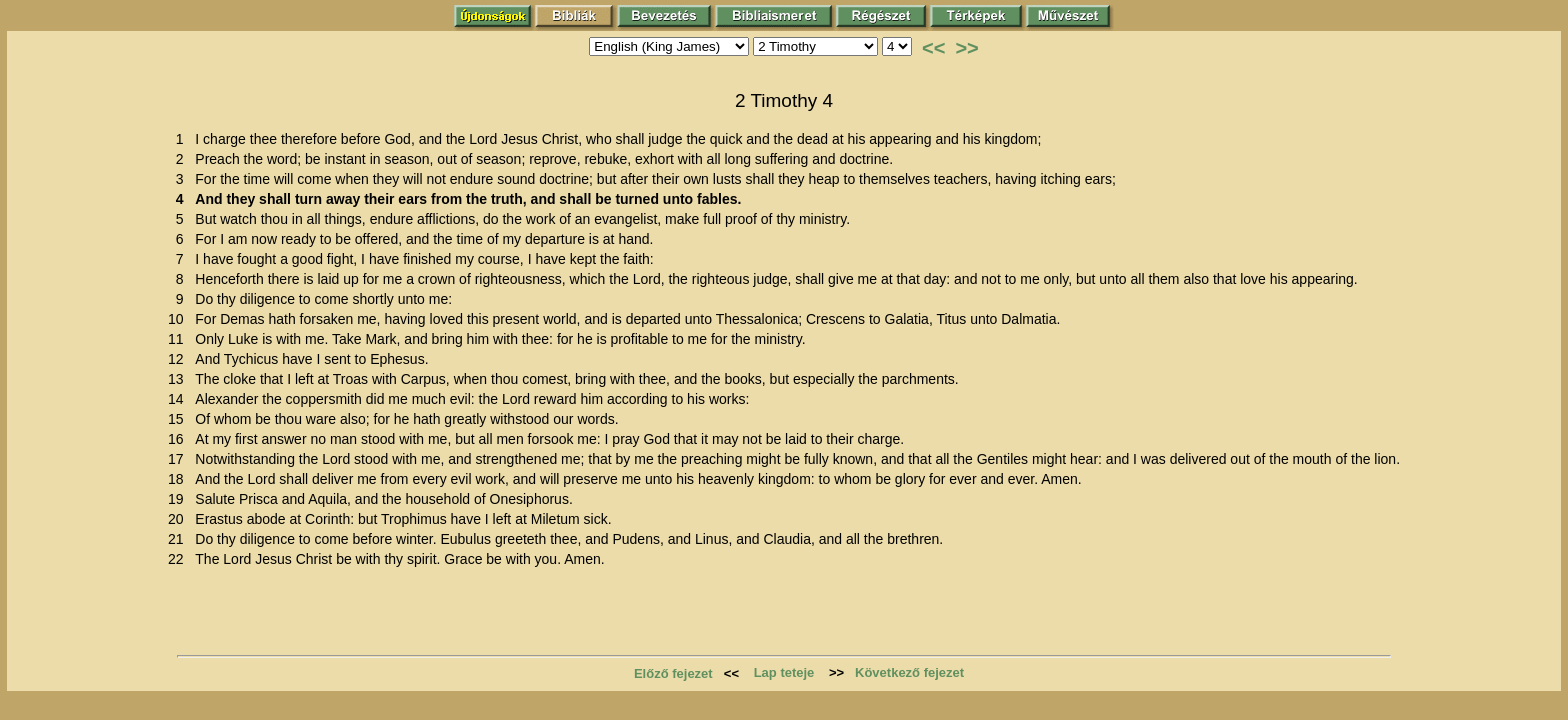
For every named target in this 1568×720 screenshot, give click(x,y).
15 (179, 419)
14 (179, 399)
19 (179, 499)
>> (966, 48)
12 (179, 359)
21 (179, 539)
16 (179, 439)
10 (179, 319)
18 (179, 479)
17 (179, 459)
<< (933, 48)
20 (179, 519)
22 (179, 559)
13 (179, 379)
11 (179, 339)
